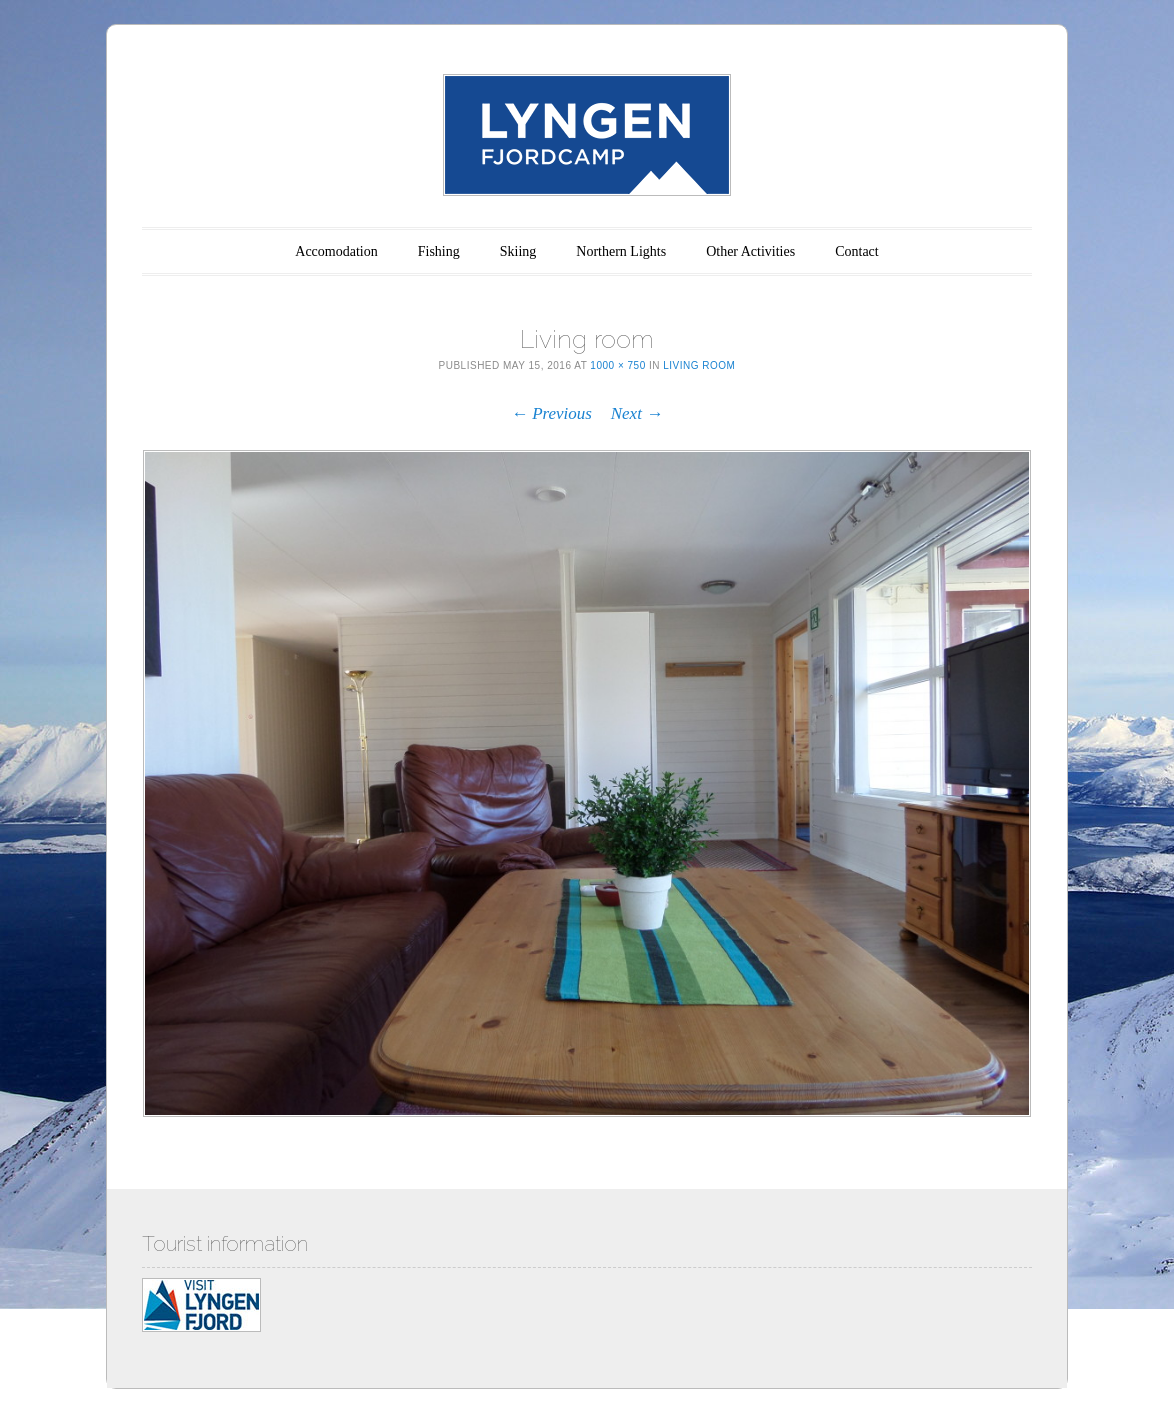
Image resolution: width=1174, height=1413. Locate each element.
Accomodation (336, 251)
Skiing (518, 251)
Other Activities (750, 251)
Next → (637, 413)
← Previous (551, 413)
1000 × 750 (617, 365)
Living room (699, 365)
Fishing (439, 251)
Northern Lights (621, 251)
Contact (857, 251)
